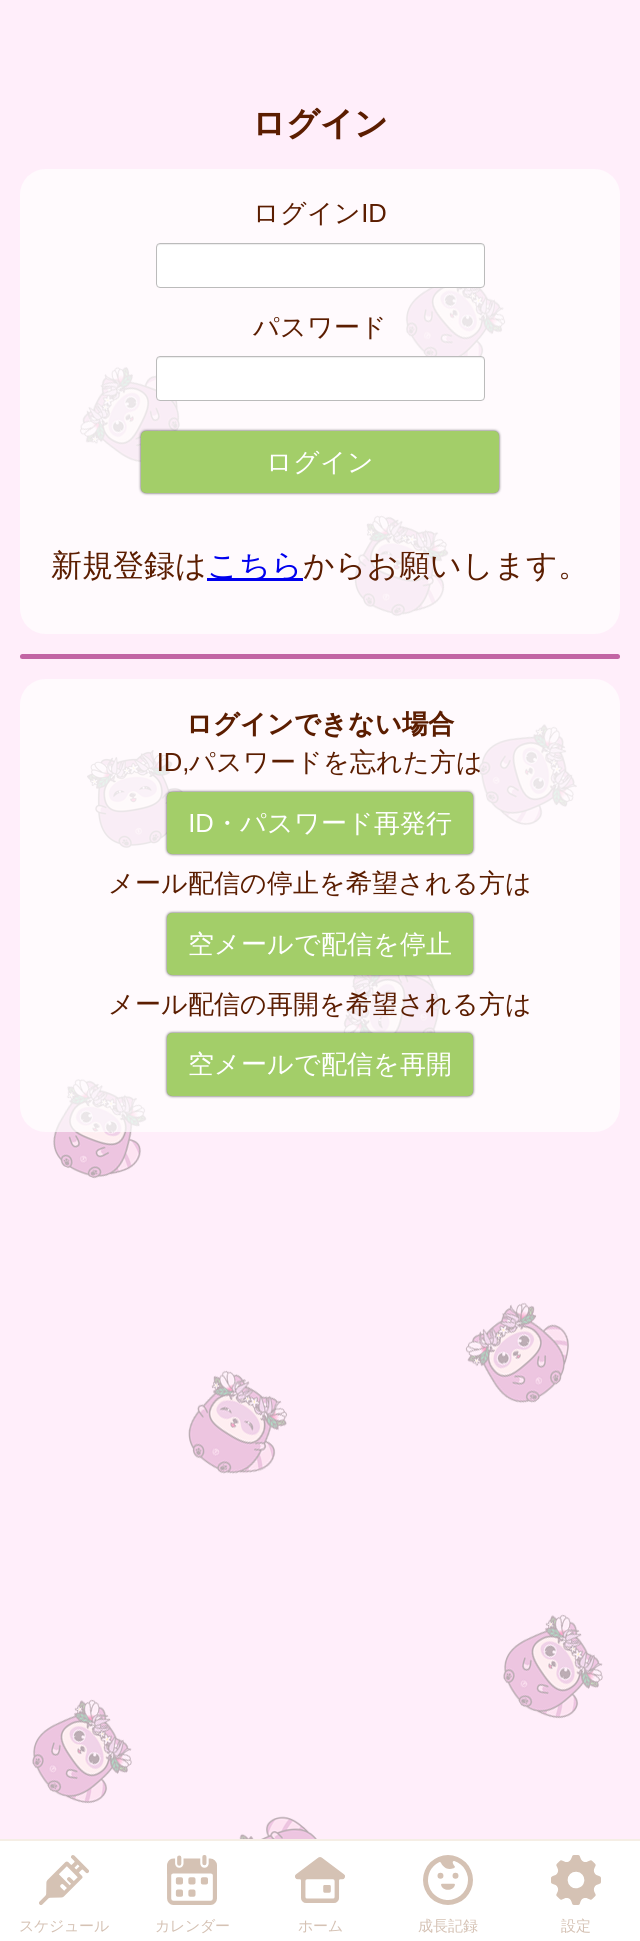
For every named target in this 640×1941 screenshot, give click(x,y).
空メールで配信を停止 (320, 944)
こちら (255, 565)
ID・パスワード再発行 (320, 823)
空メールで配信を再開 (320, 1064)
